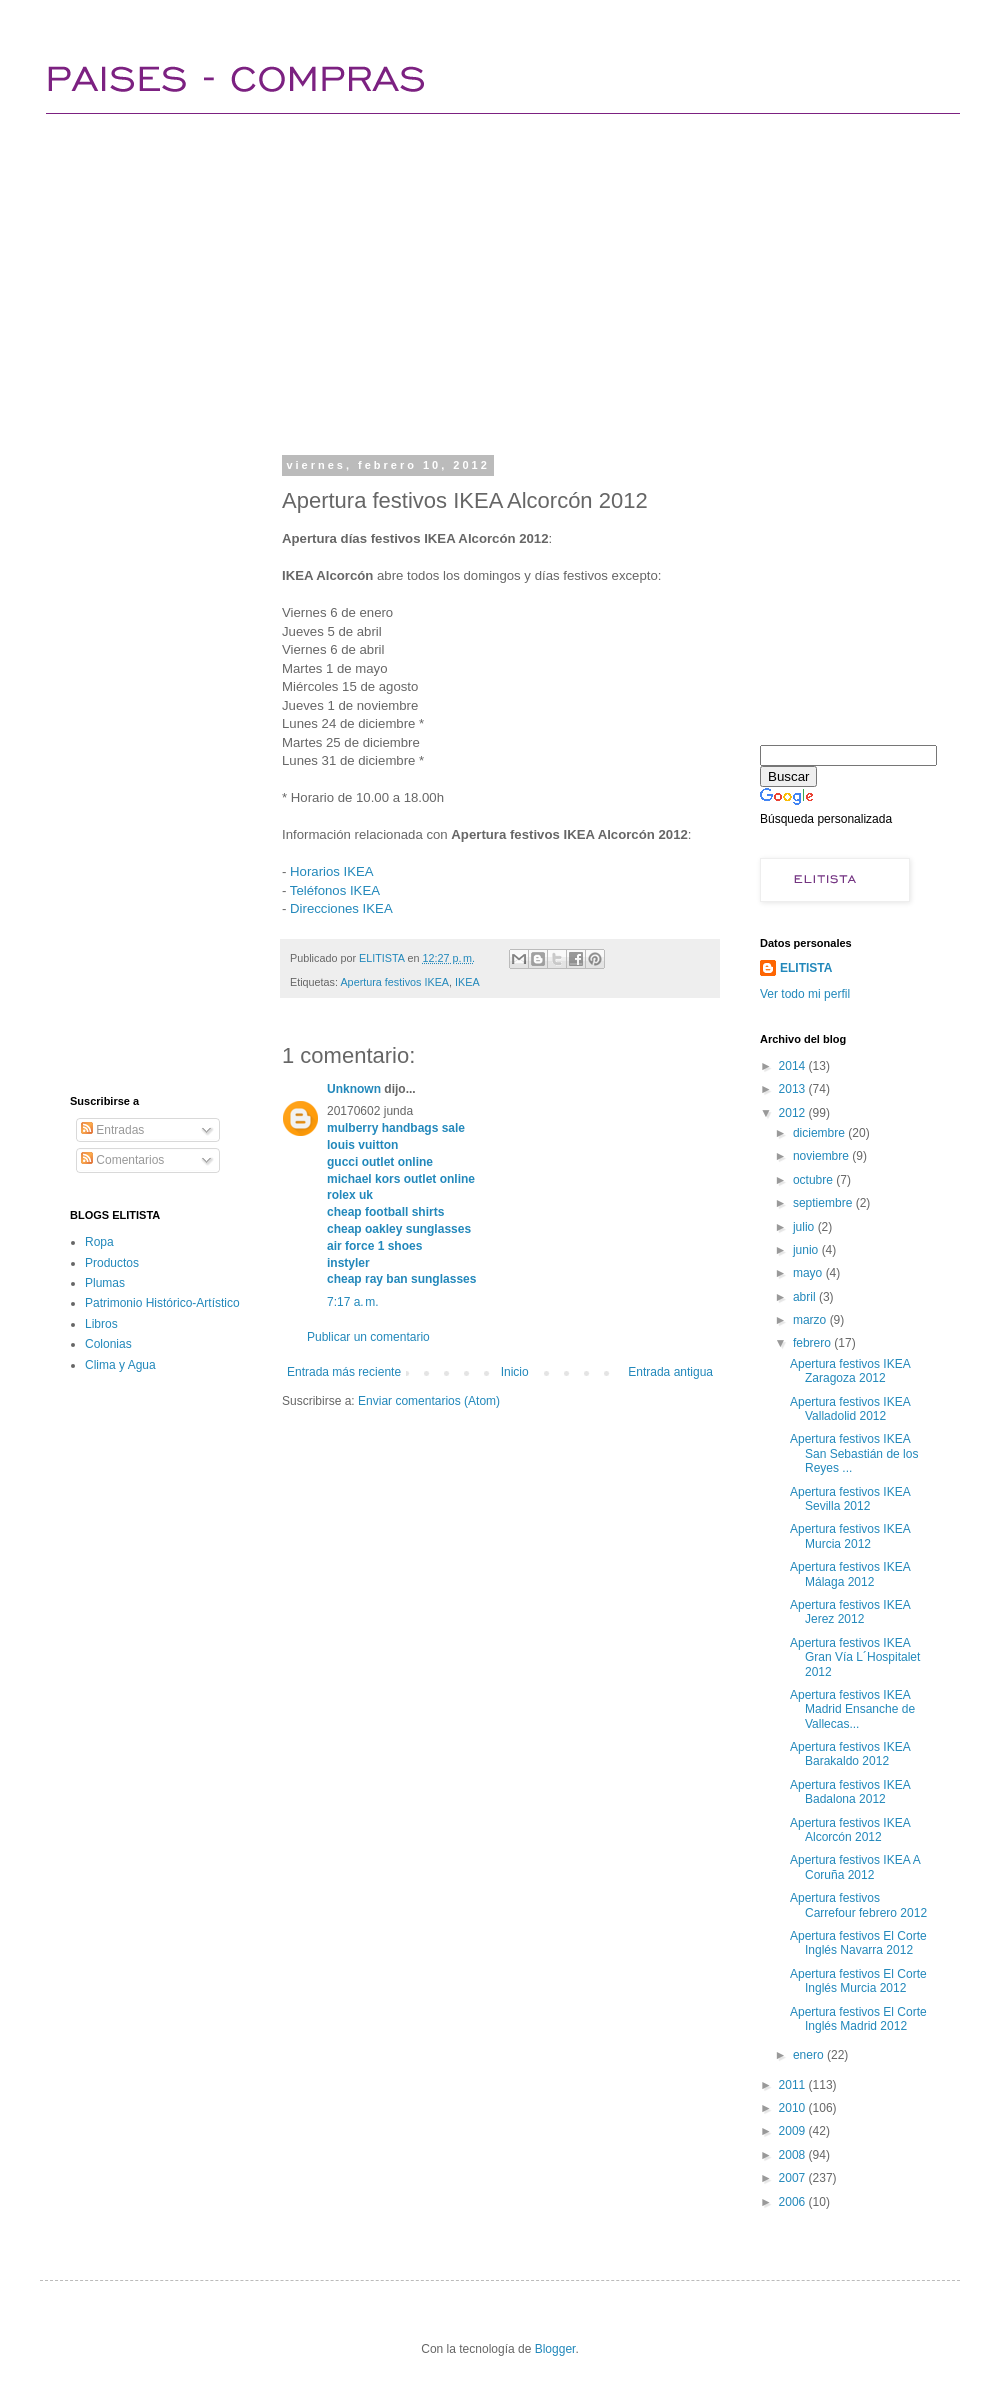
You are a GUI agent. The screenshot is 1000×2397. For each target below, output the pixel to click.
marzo (811, 1320)
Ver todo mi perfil (805, 994)
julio (805, 1227)
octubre (814, 1180)
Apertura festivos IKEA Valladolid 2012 (850, 1409)
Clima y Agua (120, 1365)
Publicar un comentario (368, 1337)
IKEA (467, 982)
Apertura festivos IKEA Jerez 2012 (850, 1612)
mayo (809, 1273)
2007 (794, 2178)
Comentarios (122, 1160)
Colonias (108, 1344)
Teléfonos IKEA (335, 890)
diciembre (820, 1133)
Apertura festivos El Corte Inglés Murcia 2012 (858, 1981)
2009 (794, 2131)
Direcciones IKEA (341, 908)
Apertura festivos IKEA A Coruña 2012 (855, 1867)
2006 (794, 2202)
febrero (813, 1343)
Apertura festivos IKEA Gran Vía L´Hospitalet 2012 (855, 1657)
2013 (794, 1089)
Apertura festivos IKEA (394, 982)
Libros (101, 1324)
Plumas (105, 1283)
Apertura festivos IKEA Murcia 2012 (850, 1536)
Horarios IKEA (332, 871)
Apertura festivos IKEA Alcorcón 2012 (850, 1830)
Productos (112, 1263)
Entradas (112, 1130)
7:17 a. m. (353, 1302)
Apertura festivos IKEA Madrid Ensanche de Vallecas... (852, 1709)
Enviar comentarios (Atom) (429, 1401)
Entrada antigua (670, 1372)
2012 (794, 1113)
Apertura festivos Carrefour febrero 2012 (858, 1905)
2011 (794, 2085)
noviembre (822, 1156)
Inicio (515, 1372)
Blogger (555, 2349)
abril (806, 1297)
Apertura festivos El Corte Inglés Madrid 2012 (858, 2019)
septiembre (824, 1203)
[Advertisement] (420, 280)
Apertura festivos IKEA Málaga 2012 (850, 1574)
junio (807, 1250)
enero (810, 2055)
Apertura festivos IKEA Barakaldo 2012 (850, 1754)
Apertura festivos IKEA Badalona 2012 (850, 1792)
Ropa (99, 1242)
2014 (794, 1066)
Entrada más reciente (344, 1372)
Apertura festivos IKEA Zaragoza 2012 (850, 1371)
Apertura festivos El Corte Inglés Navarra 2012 (858, 1943)
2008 (794, 2155)
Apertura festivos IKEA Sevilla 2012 (850, 1499)
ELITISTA (806, 968)
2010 (794, 2108)
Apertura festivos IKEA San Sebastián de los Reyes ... (854, 1453)
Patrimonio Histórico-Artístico (162, 1303)
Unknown (354, 1089)
